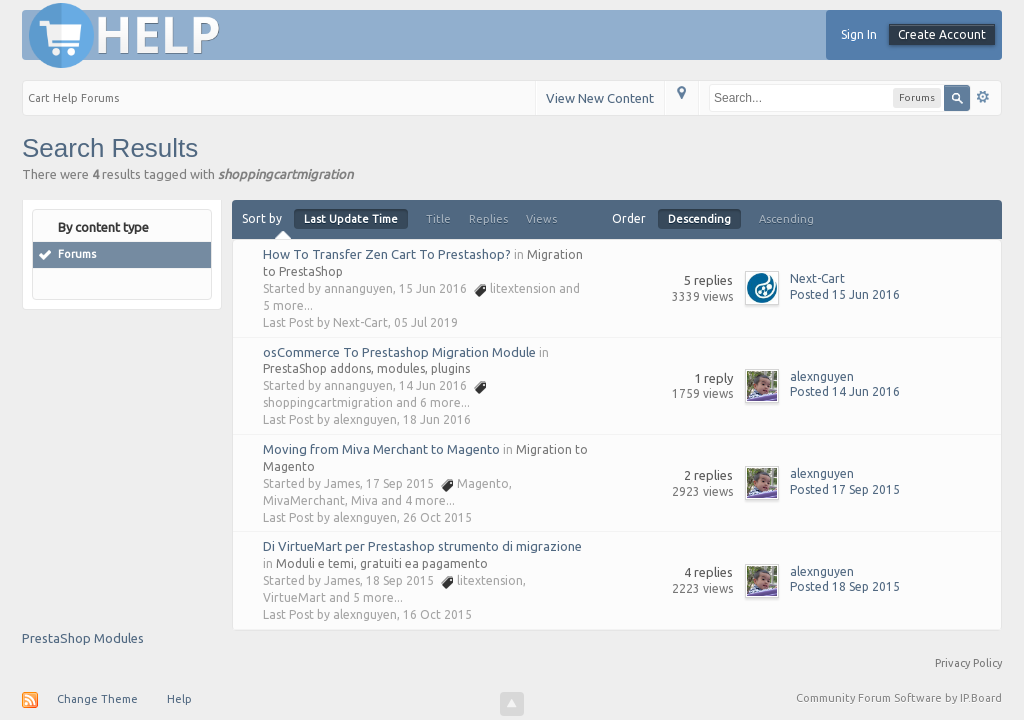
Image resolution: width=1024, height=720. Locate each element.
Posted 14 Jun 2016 (845, 391)
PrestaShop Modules (83, 638)
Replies (488, 219)
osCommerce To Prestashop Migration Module (399, 352)
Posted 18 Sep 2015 (845, 586)
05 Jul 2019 (426, 322)
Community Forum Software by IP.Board (899, 698)
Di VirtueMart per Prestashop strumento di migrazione (422, 546)
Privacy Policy (968, 663)
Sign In (859, 34)
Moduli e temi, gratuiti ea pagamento (382, 563)
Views (541, 219)
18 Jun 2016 (437, 419)
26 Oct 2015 (437, 517)
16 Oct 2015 (437, 614)
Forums (77, 254)
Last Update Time (351, 219)
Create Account (942, 34)
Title (438, 219)
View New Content (600, 98)
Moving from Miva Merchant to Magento (381, 449)
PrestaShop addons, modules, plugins (366, 368)
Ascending (786, 219)
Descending (699, 219)
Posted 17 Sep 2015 (845, 489)
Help (179, 699)
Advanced (983, 97)
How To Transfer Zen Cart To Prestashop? (387, 254)
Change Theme (97, 699)
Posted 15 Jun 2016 (845, 294)
